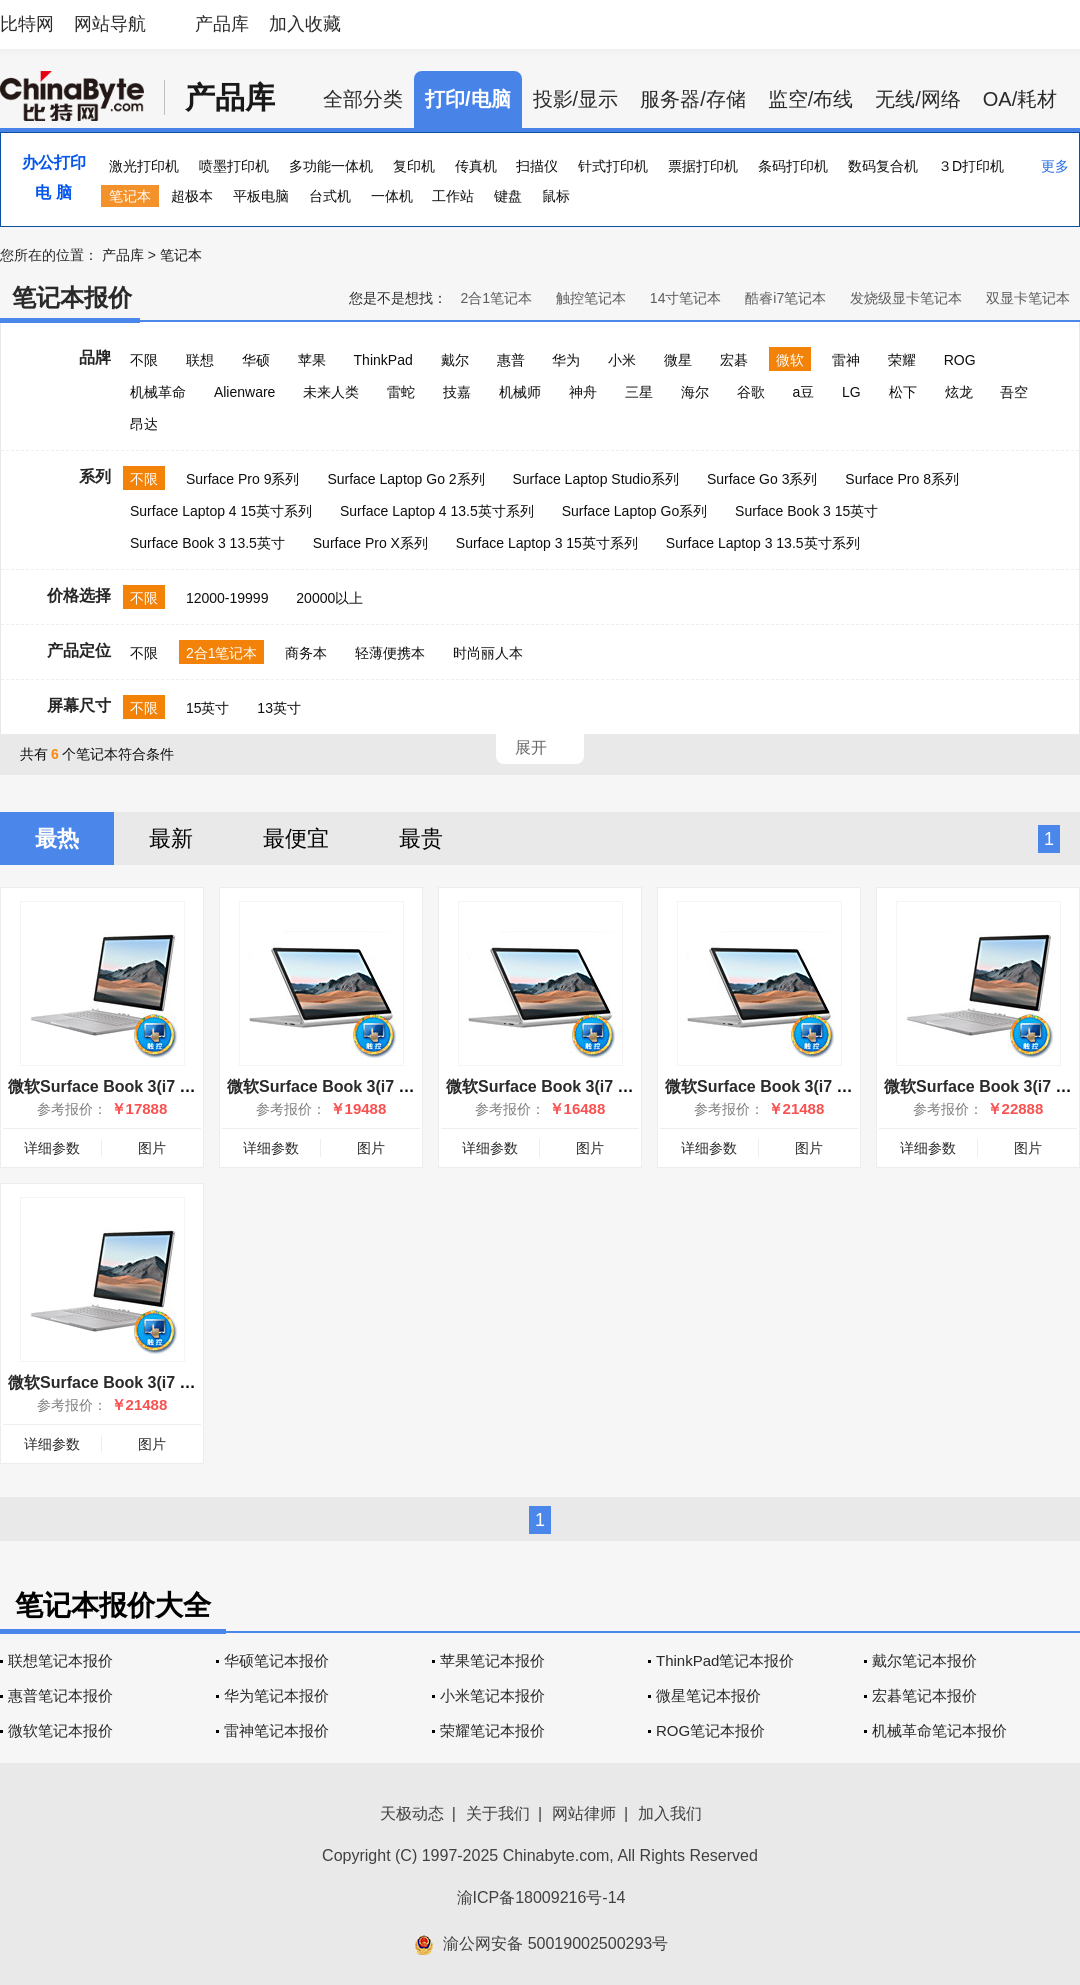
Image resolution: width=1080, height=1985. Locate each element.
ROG (960, 360)
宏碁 (734, 360)
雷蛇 (401, 392)
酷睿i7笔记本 (785, 298)
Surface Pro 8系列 (902, 479)
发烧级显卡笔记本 (906, 298)
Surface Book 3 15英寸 (806, 511)
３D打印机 (971, 166)
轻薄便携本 (390, 653)
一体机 (392, 196)
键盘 (508, 196)
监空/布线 (811, 99)
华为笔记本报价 (276, 1695)
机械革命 (158, 392)
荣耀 (902, 360)
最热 (57, 838)
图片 (152, 1148)
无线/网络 (918, 99)
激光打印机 (144, 166)
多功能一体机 (331, 166)
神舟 (583, 392)
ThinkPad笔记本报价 (725, 1660)
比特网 (27, 24)
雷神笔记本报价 (276, 1730)
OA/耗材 (1020, 99)
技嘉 (457, 392)
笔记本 (130, 196)
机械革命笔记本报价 (939, 1730)
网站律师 (584, 1813)
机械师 (520, 392)
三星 (639, 392)
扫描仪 (537, 166)
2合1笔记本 (496, 298)
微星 (678, 360)
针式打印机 (613, 166)
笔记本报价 (72, 297)
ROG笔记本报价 (710, 1730)
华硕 (256, 360)
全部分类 (363, 99)
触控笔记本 (591, 298)
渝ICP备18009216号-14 (541, 1897)
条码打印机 (793, 166)
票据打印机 (703, 166)
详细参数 (52, 1148)
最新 (171, 838)
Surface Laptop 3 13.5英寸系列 (763, 543)
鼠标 (556, 196)
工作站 (453, 196)
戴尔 (455, 360)
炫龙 (959, 392)
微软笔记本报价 (60, 1730)
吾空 (1014, 392)
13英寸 (279, 708)
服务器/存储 (693, 99)
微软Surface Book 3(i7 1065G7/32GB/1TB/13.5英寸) (856, 1086)
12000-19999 (227, 598)
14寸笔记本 (686, 298)
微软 (790, 360)
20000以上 (329, 598)
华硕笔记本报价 (276, 1660)
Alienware (244, 392)
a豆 (803, 392)
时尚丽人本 (488, 653)
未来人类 (331, 392)
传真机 (476, 166)
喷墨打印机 (234, 166)
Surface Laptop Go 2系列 (405, 479)
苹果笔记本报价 (492, 1660)
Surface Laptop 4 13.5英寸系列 (437, 511)
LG (851, 392)
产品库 (222, 24)
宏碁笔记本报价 (924, 1695)
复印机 (414, 166)
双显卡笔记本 (1028, 298)
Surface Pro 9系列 (243, 479)
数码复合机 (883, 166)
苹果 (312, 360)
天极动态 (412, 1813)
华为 (566, 360)
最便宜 (296, 838)
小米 (622, 360)
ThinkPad (383, 360)
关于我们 (498, 1813)
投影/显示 (576, 99)
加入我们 (670, 1813)
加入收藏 (305, 24)
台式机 (330, 196)
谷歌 (751, 392)
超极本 (192, 196)
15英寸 (208, 708)
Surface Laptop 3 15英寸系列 (547, 543)
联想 (200, 360)
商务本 (306, 653)
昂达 (144, 424)
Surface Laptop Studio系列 (595, 479)
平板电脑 (261, 196)
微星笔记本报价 (708, 1695)
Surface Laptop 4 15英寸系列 (221, 511)
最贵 (421, 838)
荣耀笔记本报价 (492, 1730)
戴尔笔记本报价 (924, 1660)
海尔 (695, 392)
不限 (144, 360)
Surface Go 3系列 (762, 479)
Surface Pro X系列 (370, 543)
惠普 (511, 360)
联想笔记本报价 (60, 1660)
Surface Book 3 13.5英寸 (207, 543)
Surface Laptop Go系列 (635, 511)
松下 (903, 392)
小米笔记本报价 (492, 1695)
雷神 (846, 360)
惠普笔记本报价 (60, 1695)
